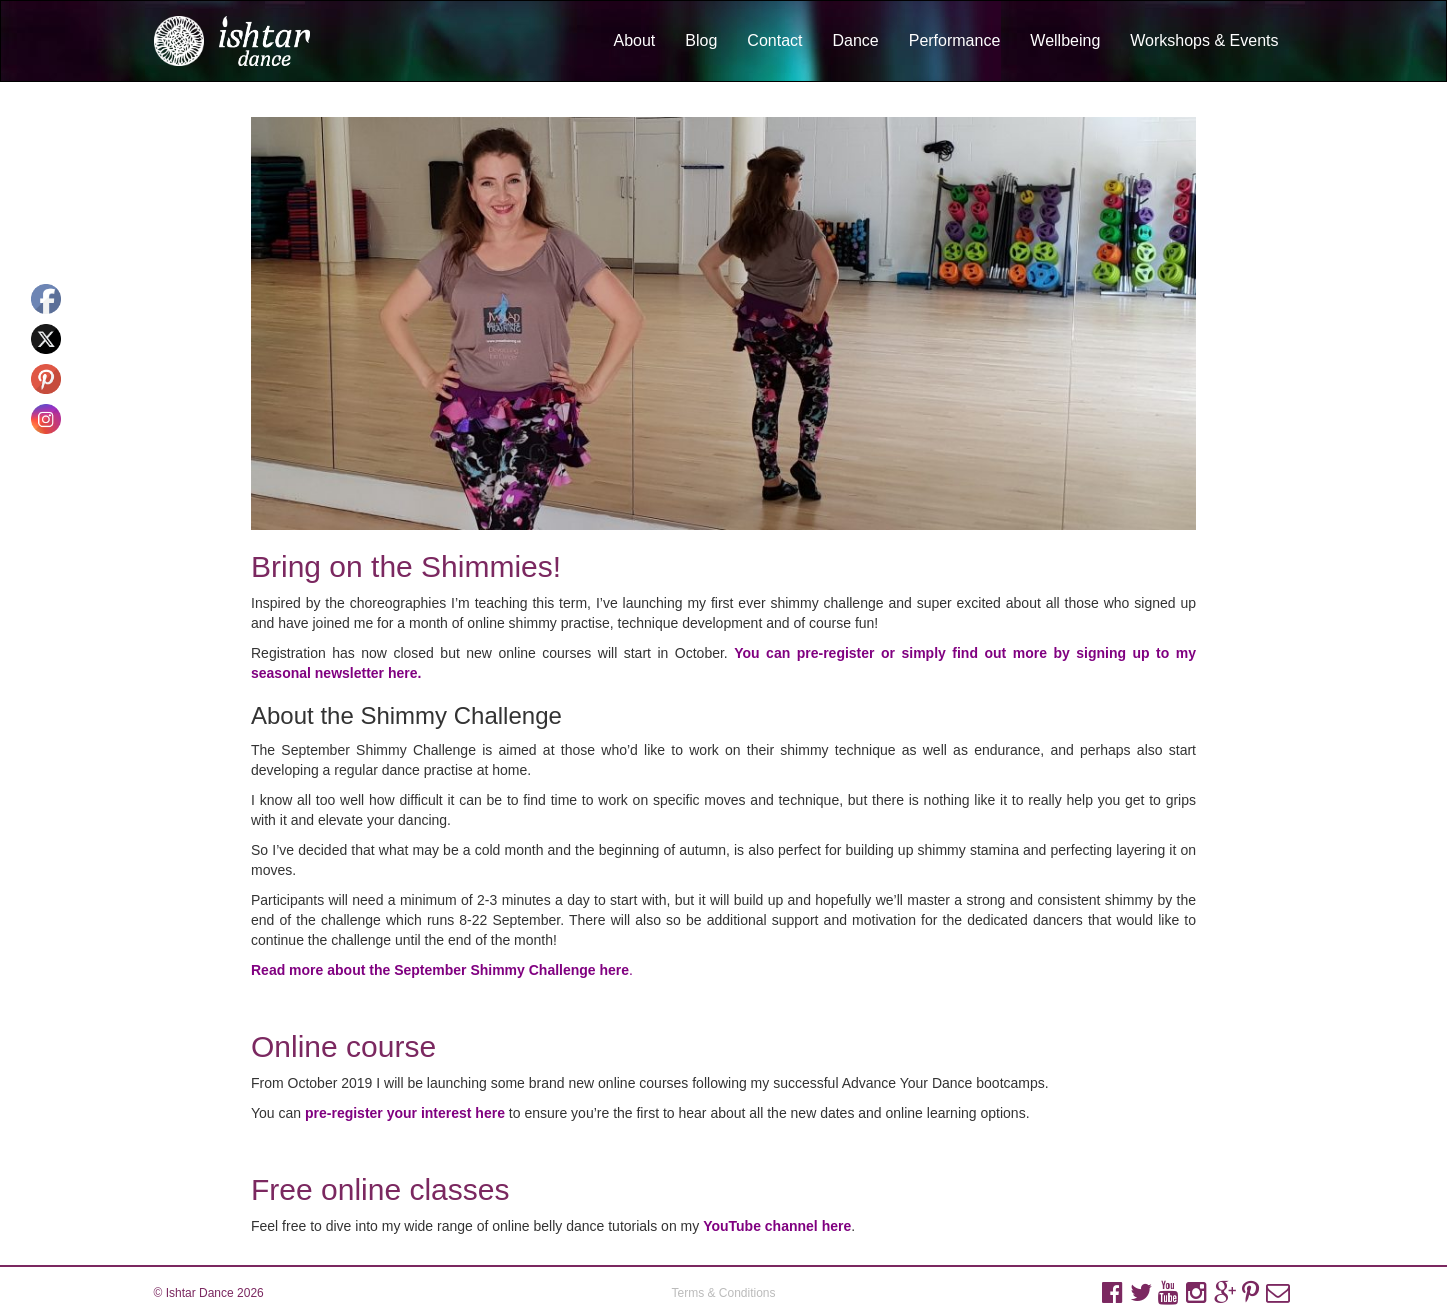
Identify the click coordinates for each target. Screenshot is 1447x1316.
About (634, 40)
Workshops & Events (1204, 40)
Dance (855, 40)
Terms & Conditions (723, 1293)
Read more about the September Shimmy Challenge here (440, 970)
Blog (701, 40)
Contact (774, 40)
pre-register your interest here (405, 1113)
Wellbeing (1065, 40)
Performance (955, 40)
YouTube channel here (777, 1226)
